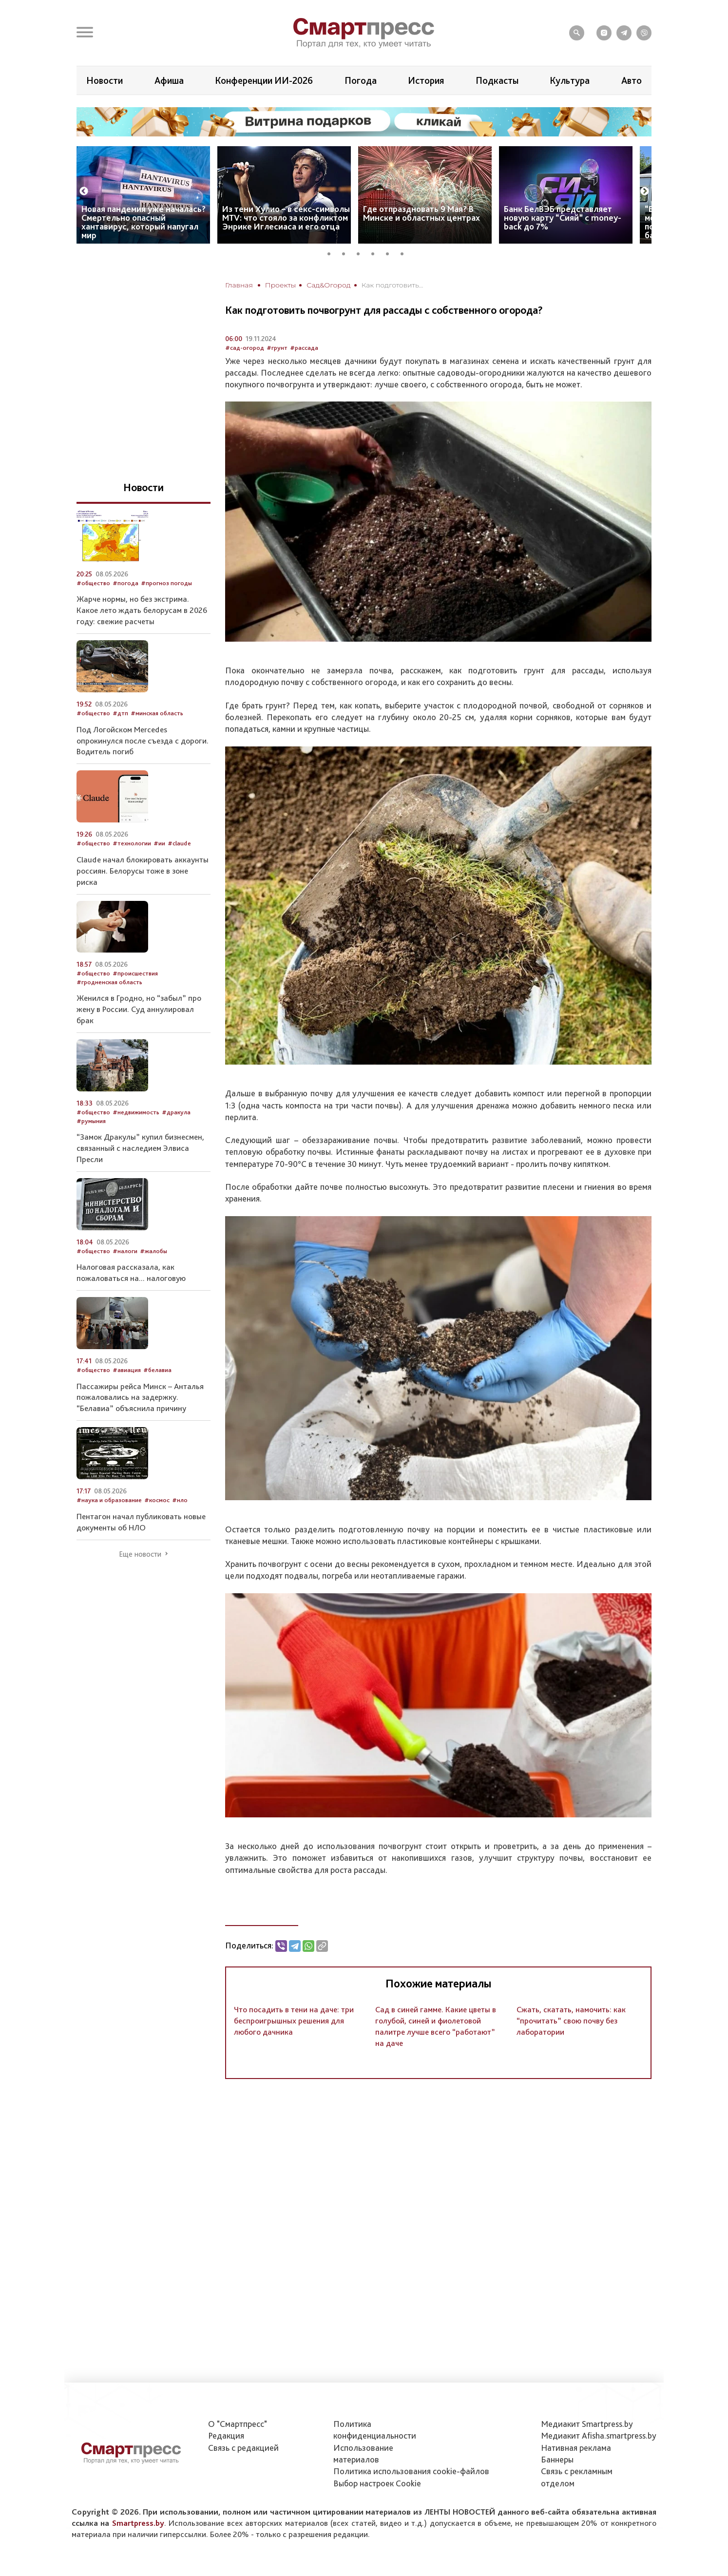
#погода (125, 583)
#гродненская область (109, 982)
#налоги (125, 1251)
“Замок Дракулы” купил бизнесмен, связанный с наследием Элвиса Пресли (140, 1148)
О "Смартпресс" (237, 2424)
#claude (179, 843)
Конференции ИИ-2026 (264, 80)
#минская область (157, 713)
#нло (180, 1500)
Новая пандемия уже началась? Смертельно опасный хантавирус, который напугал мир (143, 222)
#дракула (176, 1112)
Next (644, 191)
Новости (104, 80)
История (426, 80)
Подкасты (497, 80)
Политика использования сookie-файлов (411, 2471)
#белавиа (157, 1370)
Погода (361, 80)
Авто (631, 80)
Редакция (226, 2435)
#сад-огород (244, 347)
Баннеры (557, 2459)
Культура (570, 80)
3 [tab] (361, 252)
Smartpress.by (138, 2523)
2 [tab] (347, 252)
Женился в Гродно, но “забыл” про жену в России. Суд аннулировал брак (139, 1009)
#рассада (304, 347)
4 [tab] (376, 252)
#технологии (132, 843)
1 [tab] (332, 252)
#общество (93, 583)
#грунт (277, 347)
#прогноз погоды (166, 583)
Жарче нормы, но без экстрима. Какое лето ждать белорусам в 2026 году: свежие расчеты (142, 610)
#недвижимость (136, 1112)
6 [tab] (405, 252)
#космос (157, 1500)
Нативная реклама (576, 2447)
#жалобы (153, 1251)
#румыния (91, 1121)
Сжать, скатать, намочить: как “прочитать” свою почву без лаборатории (571, 2020)
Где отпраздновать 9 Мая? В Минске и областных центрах (421, 213)
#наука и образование (109, 1500)
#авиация (127, 1370)
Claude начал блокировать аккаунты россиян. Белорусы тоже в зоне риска (143, 871)
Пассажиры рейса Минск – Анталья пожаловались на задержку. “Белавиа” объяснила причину (140, 1397)
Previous (84, 191)
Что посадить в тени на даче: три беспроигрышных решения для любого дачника (294, 2020)
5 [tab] (391, 252)
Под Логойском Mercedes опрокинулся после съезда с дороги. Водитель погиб (143, 741)
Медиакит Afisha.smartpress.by (598, 2435)
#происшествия (135, 973)
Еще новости (140, 1554)
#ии (159, 843)
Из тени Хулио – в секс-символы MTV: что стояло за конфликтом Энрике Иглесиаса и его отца (286, 217)
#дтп (120, 713)
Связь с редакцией (243, 2447)
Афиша (169, 80)
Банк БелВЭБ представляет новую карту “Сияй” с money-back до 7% (562, 217)
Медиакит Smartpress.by (587, 2424)
